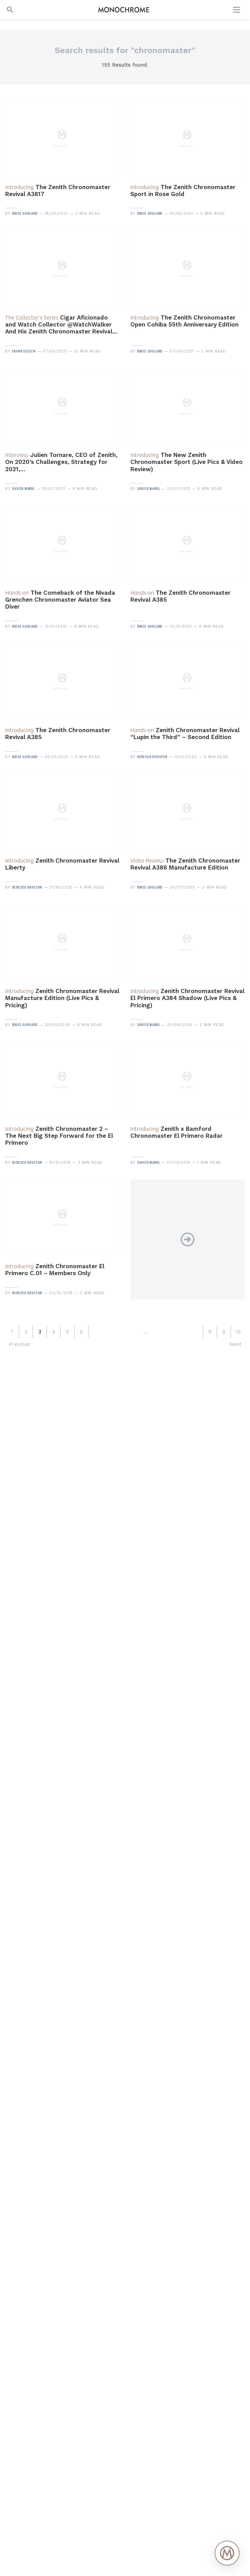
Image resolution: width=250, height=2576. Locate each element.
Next (235, 1344)
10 (238, 1332)
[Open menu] (237, 9)
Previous (19, 1344)
